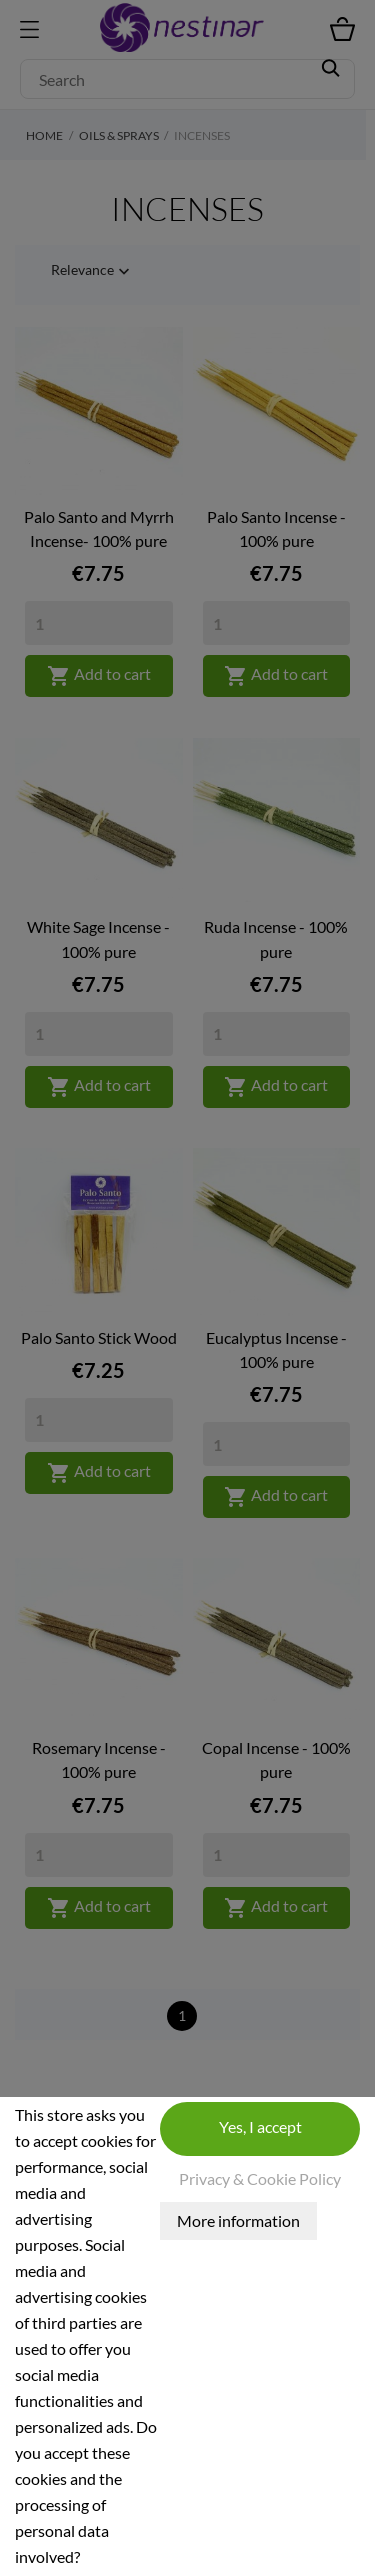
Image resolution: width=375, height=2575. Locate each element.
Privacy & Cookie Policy (260, 2178)
